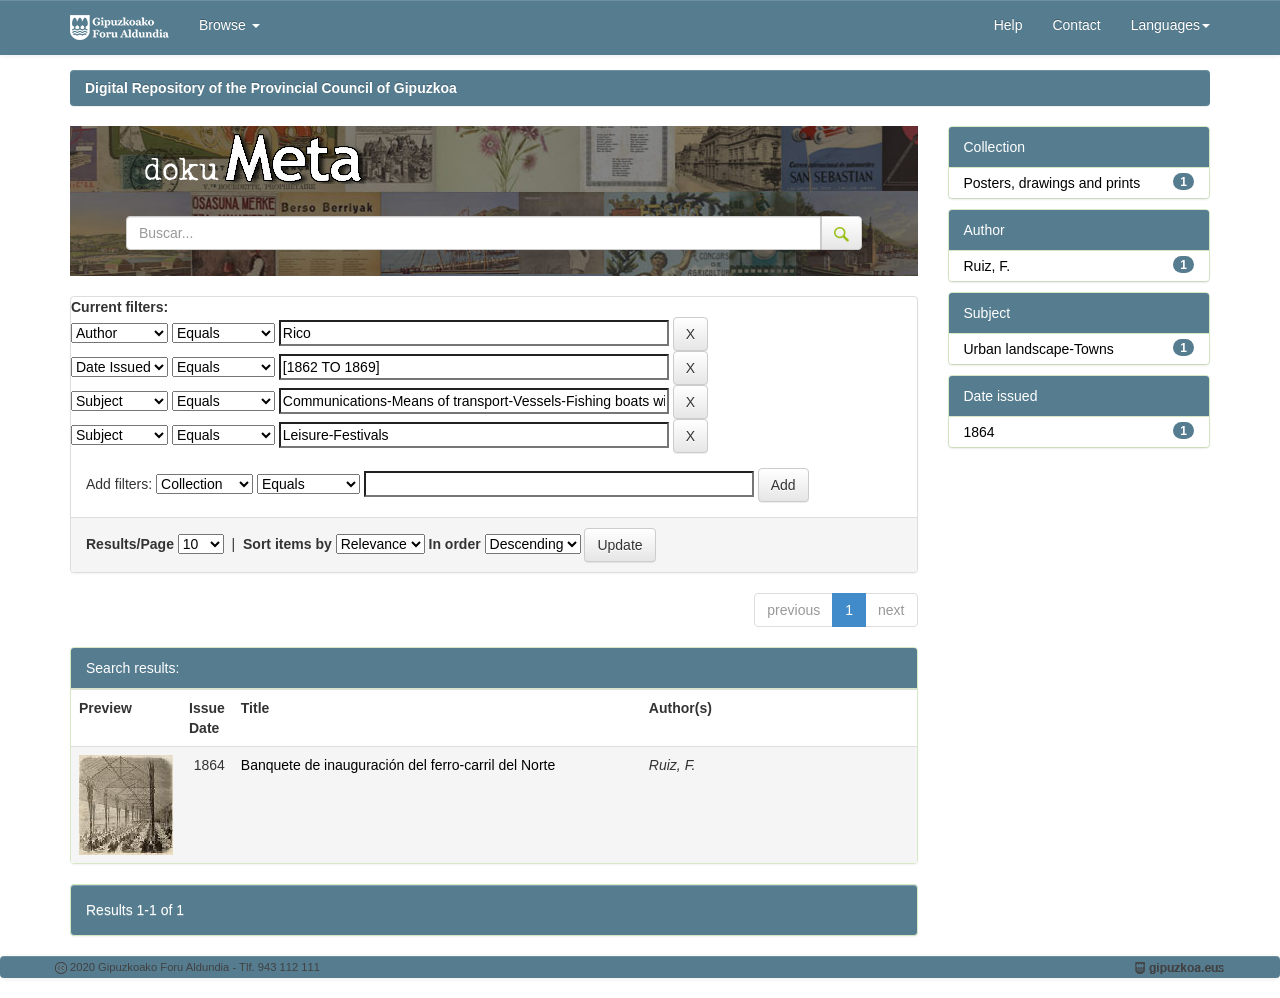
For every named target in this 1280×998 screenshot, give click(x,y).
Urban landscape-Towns (1039, 349)
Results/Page (130, 544)
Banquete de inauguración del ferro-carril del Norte (398, 765)
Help (1008, 25)
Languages (1170, 25)
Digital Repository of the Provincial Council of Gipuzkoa (271, 88)
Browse (229, 25)
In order (455, 544)
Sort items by (287, 544)
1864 (979, 432)
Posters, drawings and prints (1052, 183)
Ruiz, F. (987, 266)
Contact (1076, 25)
